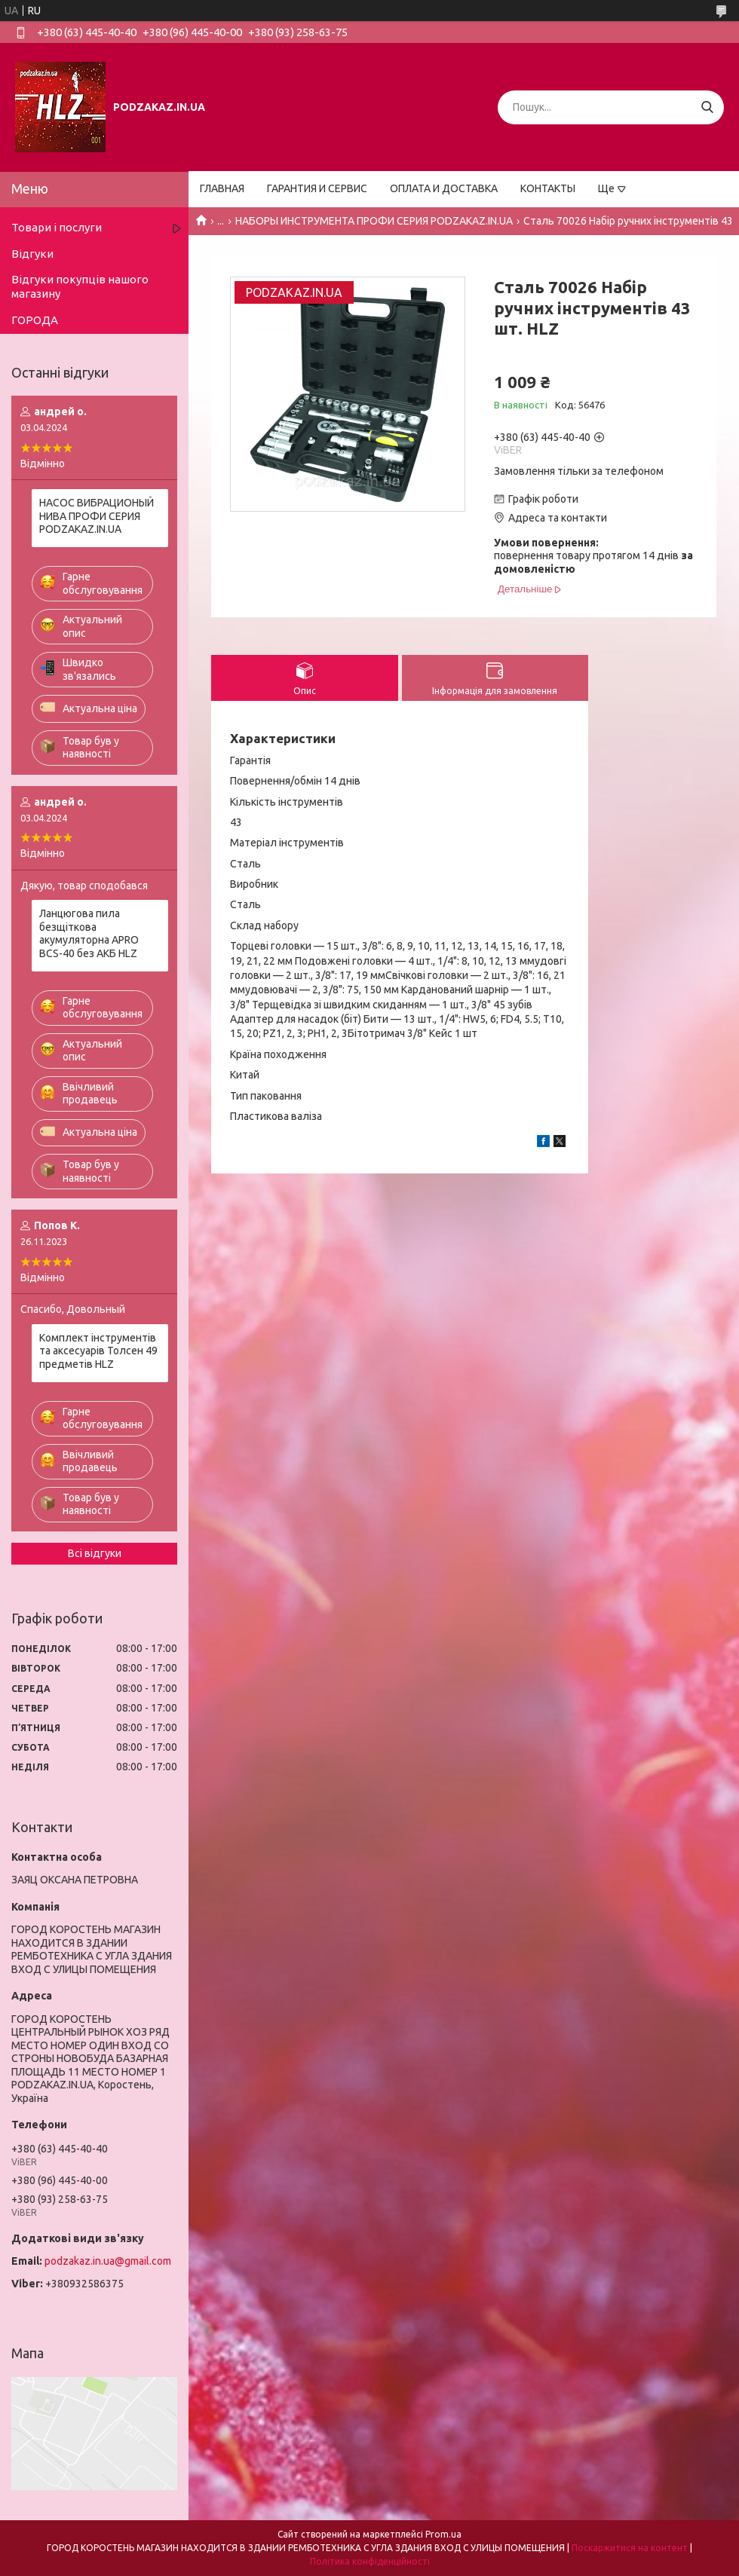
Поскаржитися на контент (630, 2548)
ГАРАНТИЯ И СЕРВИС (317, 188)
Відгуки (32, 253)
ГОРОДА (34, 320)
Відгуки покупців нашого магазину (80, 286)
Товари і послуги (56, 227)
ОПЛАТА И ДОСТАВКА (444, 188)
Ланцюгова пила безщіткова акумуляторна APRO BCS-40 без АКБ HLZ (89, 933)
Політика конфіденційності (370, 2561)
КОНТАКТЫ (547, 188)
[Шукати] (707, 107)
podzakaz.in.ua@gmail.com (107, 2261)
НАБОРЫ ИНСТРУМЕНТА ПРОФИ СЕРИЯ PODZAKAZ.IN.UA (374, 221)
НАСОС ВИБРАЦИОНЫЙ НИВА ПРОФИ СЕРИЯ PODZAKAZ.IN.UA (96, 516)
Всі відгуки (94, 1553)
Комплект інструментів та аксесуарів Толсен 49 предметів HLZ (98, 1351)
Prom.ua (443, 2534)
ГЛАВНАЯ (222, 188)
